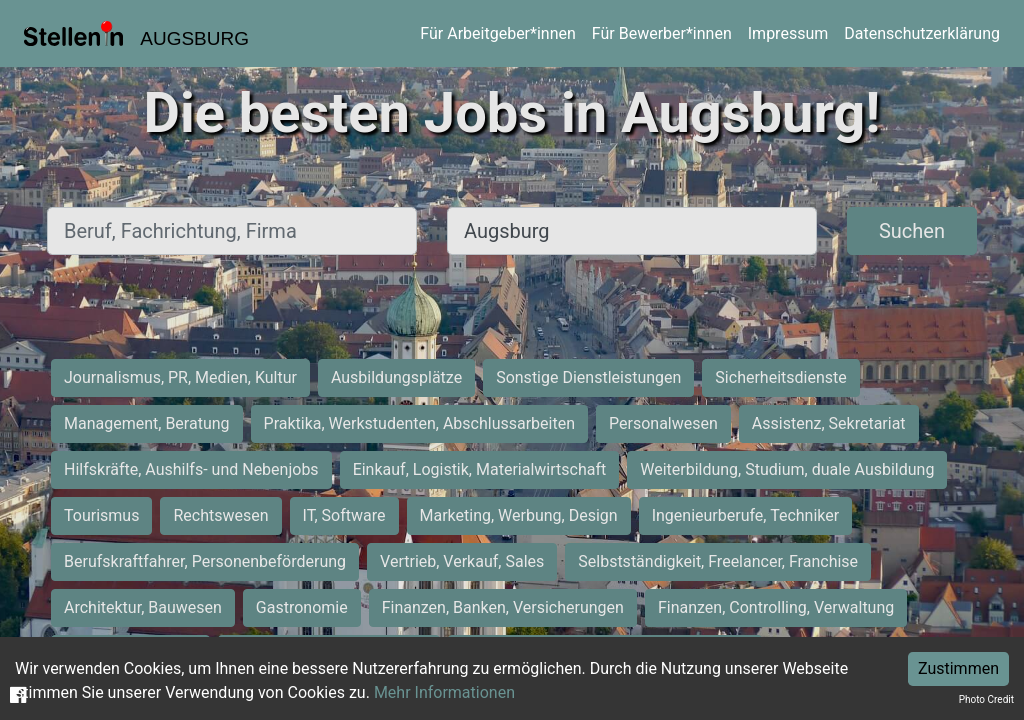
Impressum (788, 33)
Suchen (912, 231)
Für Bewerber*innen (662, 33)
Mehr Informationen (444, 692)
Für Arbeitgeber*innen (497, 33)
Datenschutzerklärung (922, 33)
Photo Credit (986, 699)
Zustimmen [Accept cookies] (958, 668)
